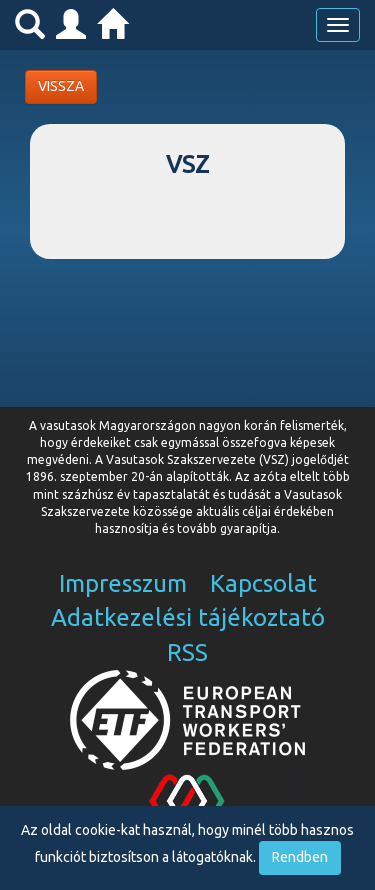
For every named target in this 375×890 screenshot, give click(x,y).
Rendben (300, 857)
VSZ (187, 164)
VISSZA (61, 86)
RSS (187, 652)
